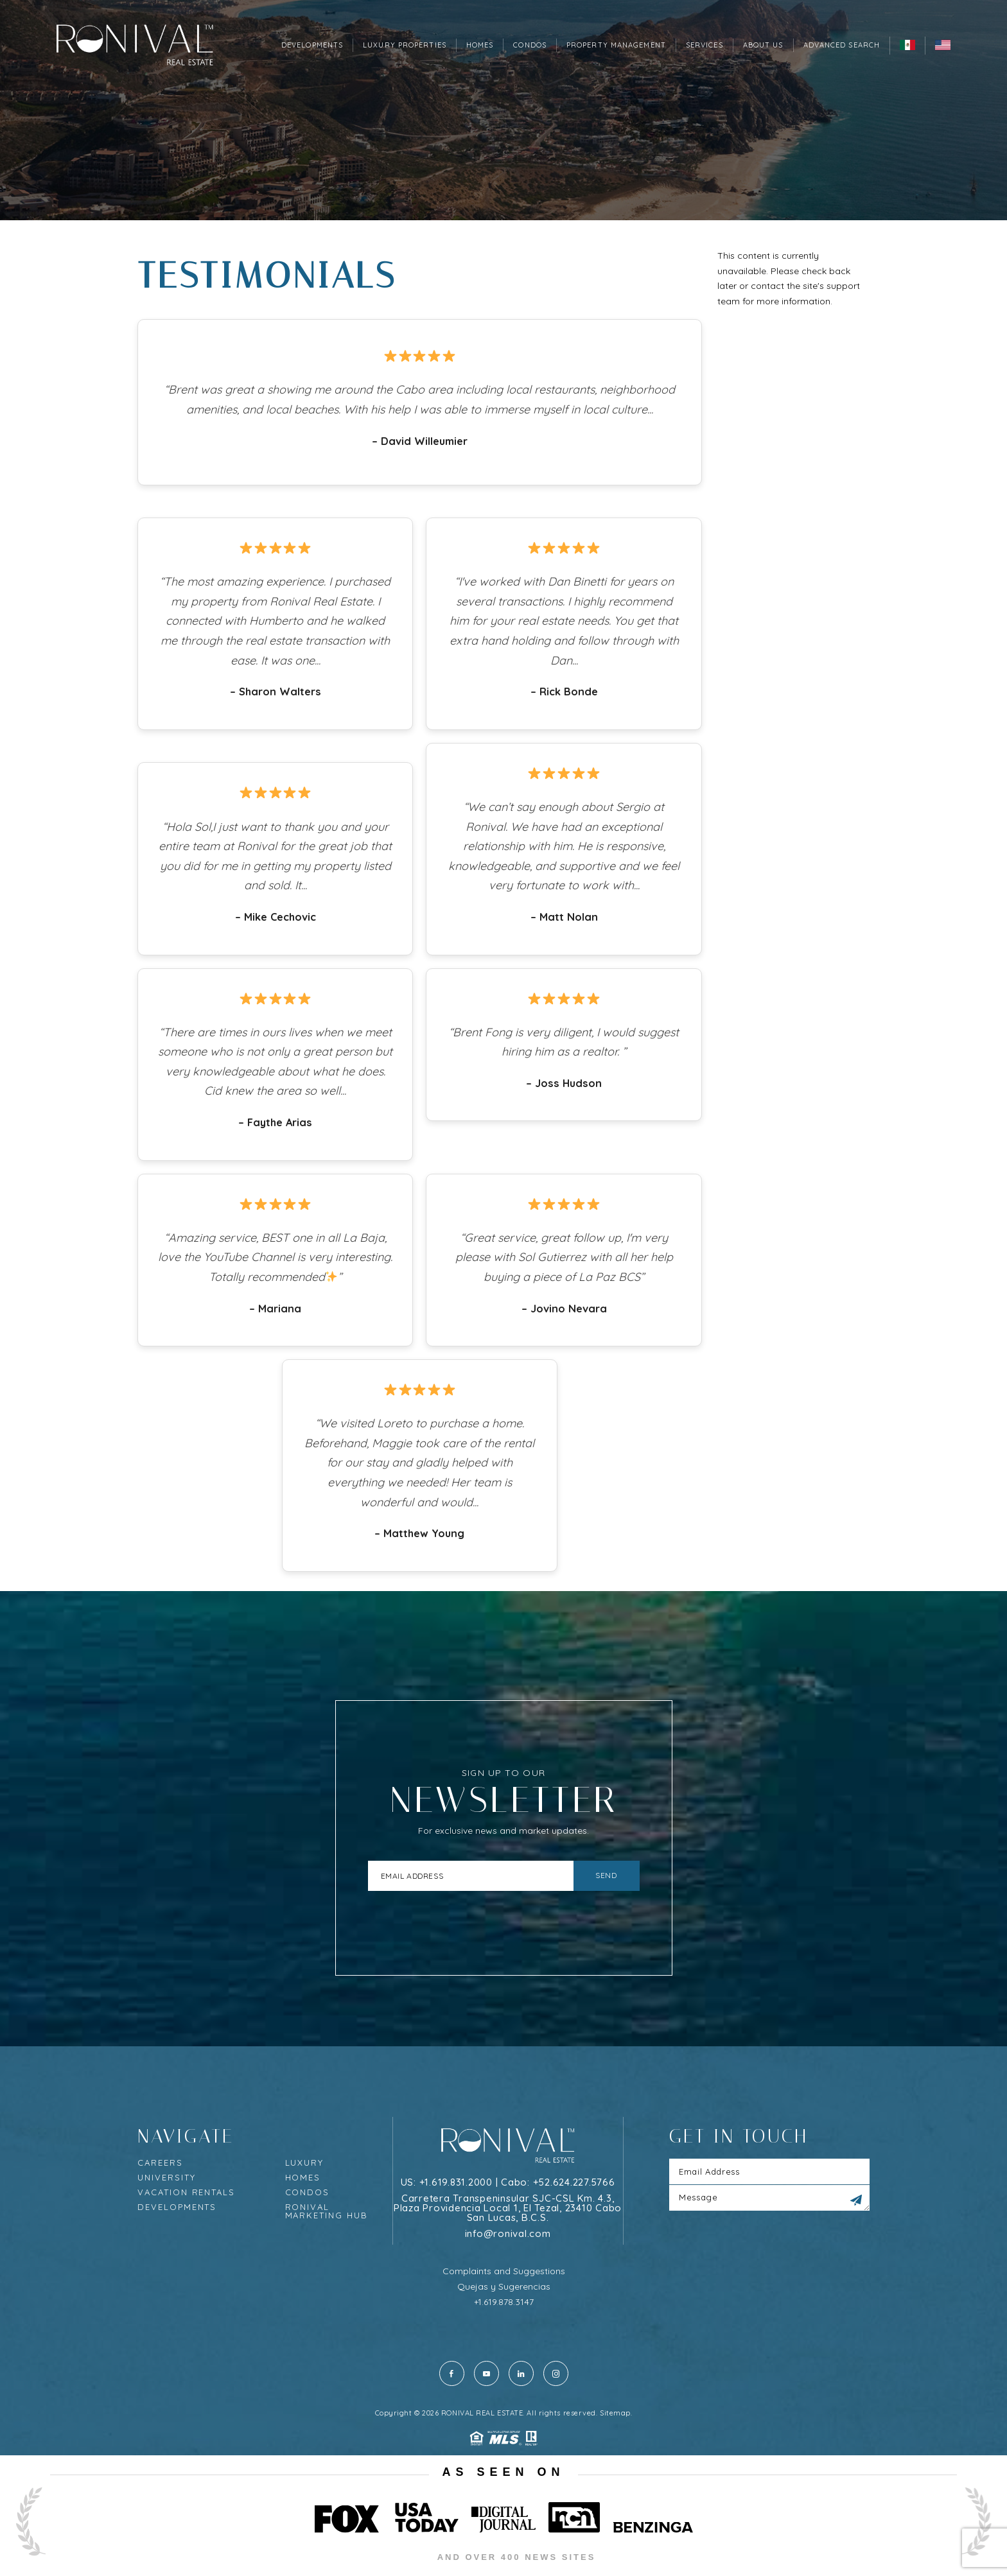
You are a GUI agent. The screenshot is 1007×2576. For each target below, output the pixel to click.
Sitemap (615, 2412)
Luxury (304, 2163)
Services (704, 44)
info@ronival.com (508, 2233)
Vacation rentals (186, 2192)
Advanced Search (841, 44)
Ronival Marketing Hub (326, 2211)
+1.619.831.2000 (456, 2182)
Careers (160, 2163)
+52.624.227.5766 (574, 2182)
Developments (312, 44)
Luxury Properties (404, 44)
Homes (480, 44)
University (166, 2177)
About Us (763, 44)
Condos (530, 44)
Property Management (616, 44)
